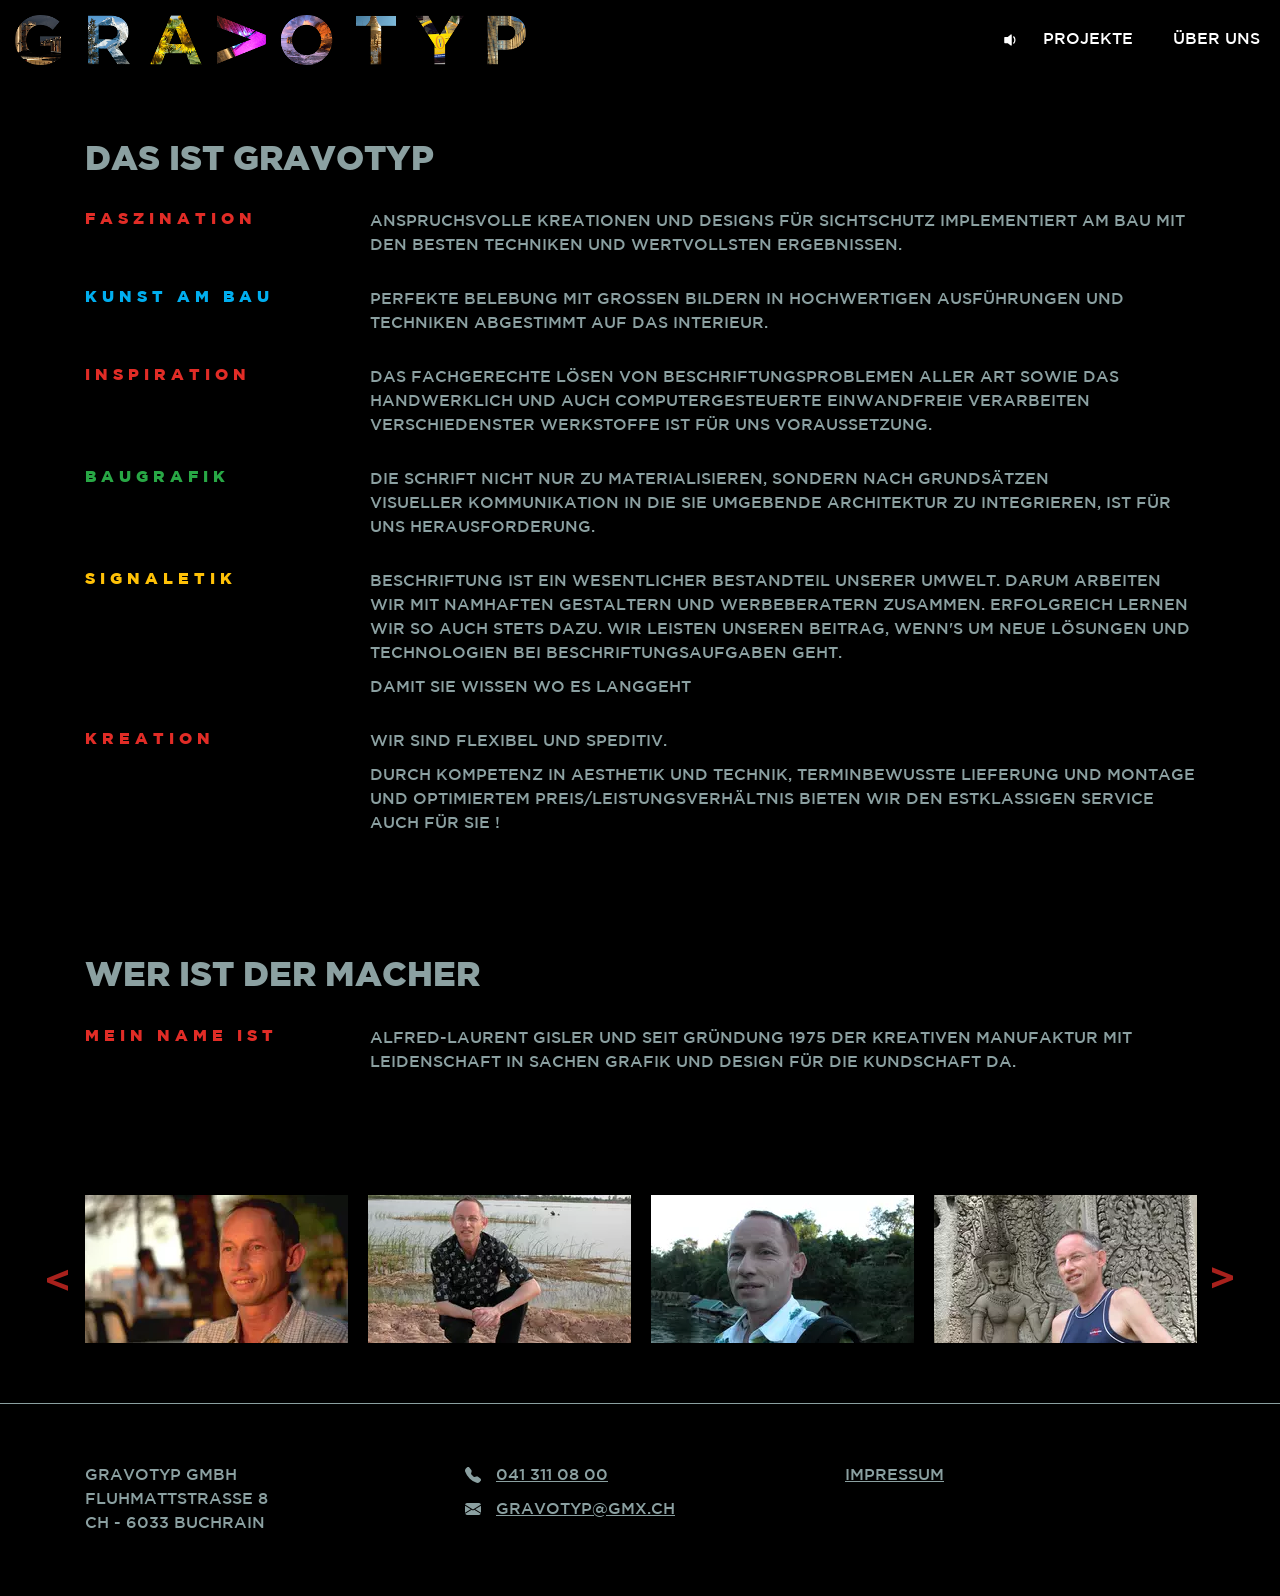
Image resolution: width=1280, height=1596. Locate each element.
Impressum (894, 1475)
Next (1220, 1279)
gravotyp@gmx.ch (585, 1509)
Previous (60, 1279)
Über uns (1216, 39)
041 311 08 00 (552, 1475)
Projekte (1088, 39)
